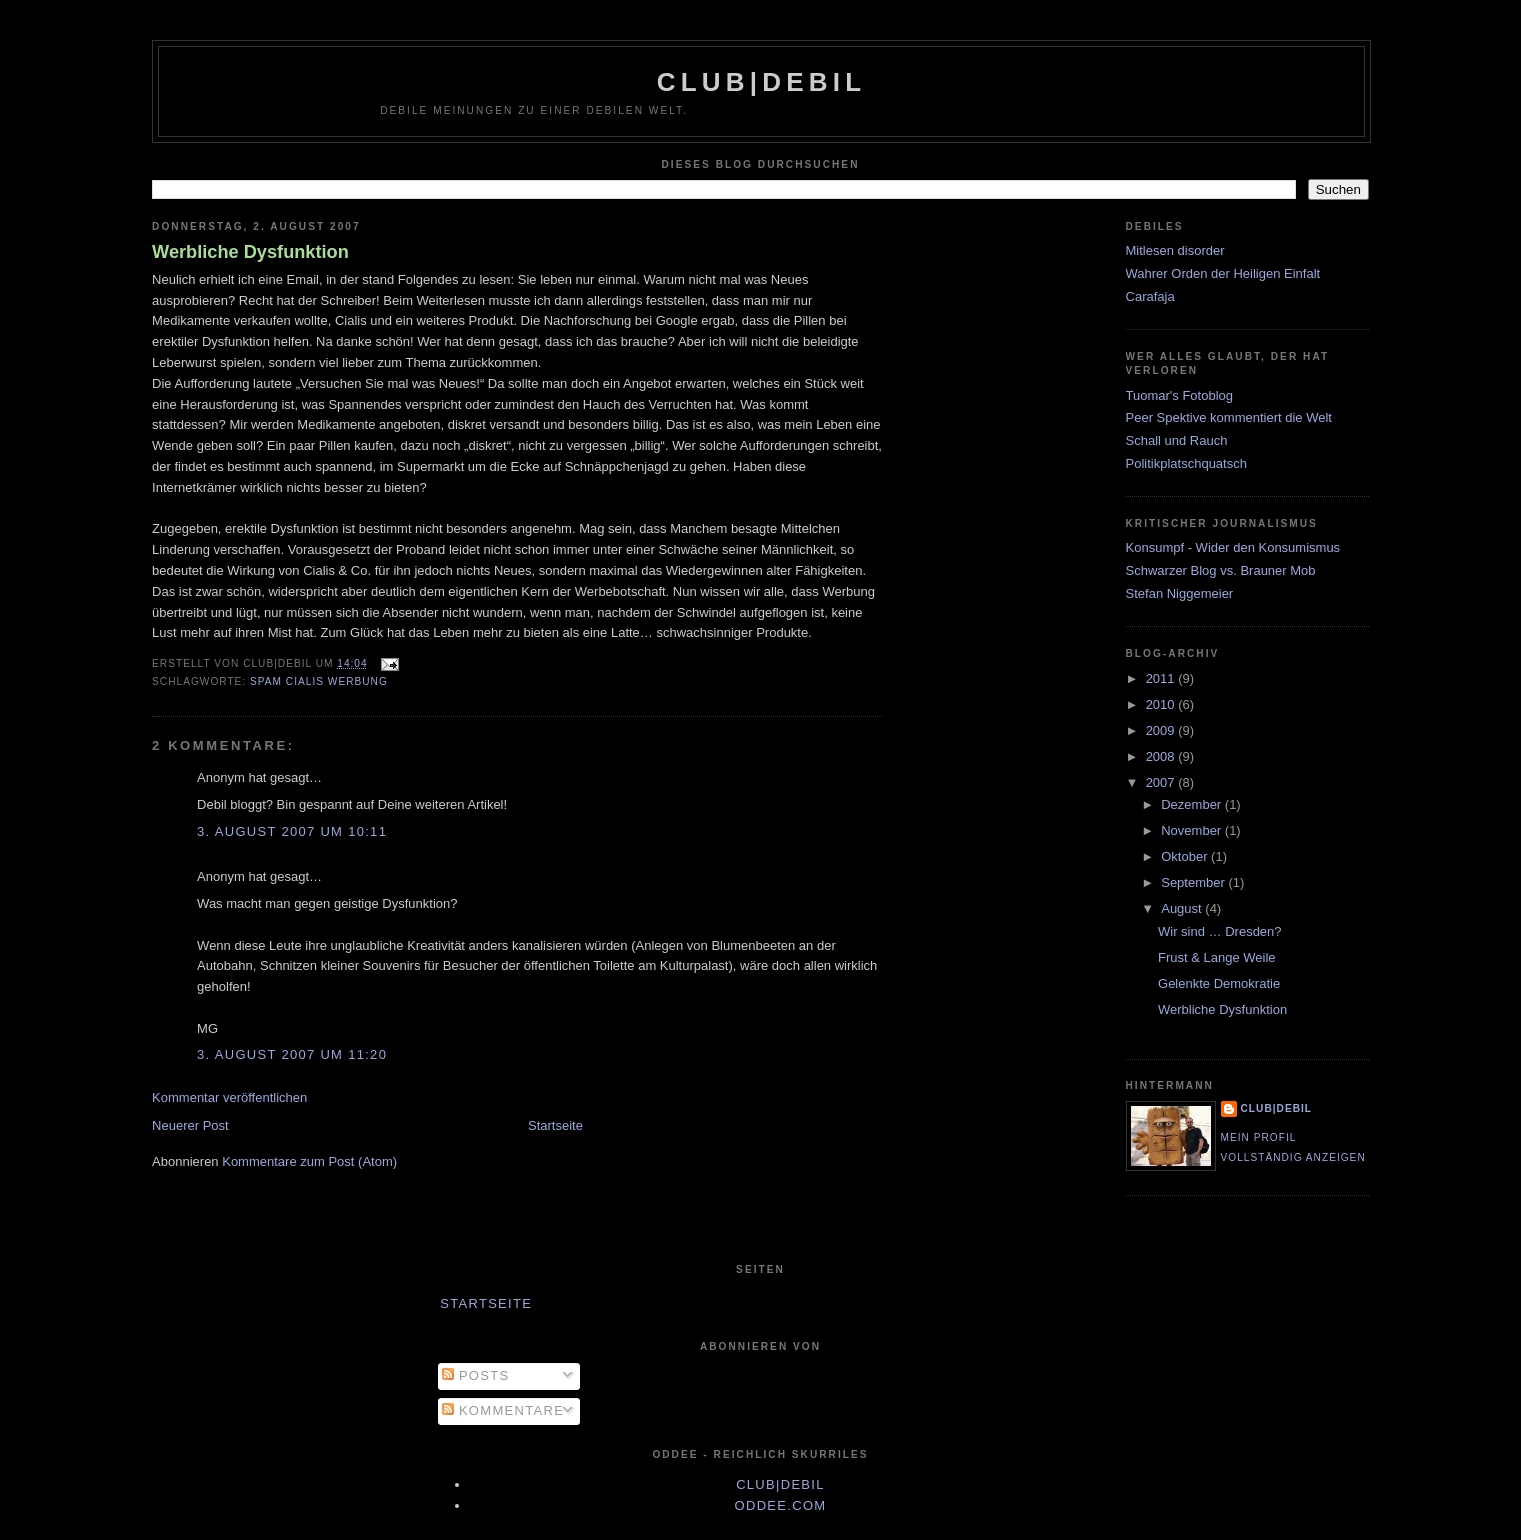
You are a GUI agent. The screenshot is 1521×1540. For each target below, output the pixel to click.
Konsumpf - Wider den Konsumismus (1233, 547)
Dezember (1193, 804)
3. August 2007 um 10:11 (292, 831)
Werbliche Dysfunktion (250, 252)
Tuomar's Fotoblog (1180, 395)
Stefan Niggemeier (1180, 593)
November (1193, 830)
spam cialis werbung (319, 681)
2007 (1162, 782)
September (1194, 882)
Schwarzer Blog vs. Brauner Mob (1221, 570)
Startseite (555, 1125)
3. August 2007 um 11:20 (292, 1054)
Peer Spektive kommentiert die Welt (1229, 417)
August (1183, 908)
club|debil (762, 82)
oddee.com (781, 1505)
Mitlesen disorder (1175, 250)
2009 (1162, 730)
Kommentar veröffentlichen (229, 1097)
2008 (1162, 756)
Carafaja (1150, 296)
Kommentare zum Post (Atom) (309, 1161)
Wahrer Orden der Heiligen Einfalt (1223, 273)
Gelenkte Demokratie (1219, 983)
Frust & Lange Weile (1217, 957)
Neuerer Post (190, 1125)
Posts (475, 1375)
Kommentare (503, 1410)
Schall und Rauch (1177, 440)
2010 (1162, 704)
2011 (1162, 678)
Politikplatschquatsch (1186, 463)
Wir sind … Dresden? (1220, 931)
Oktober (1186, 856)
